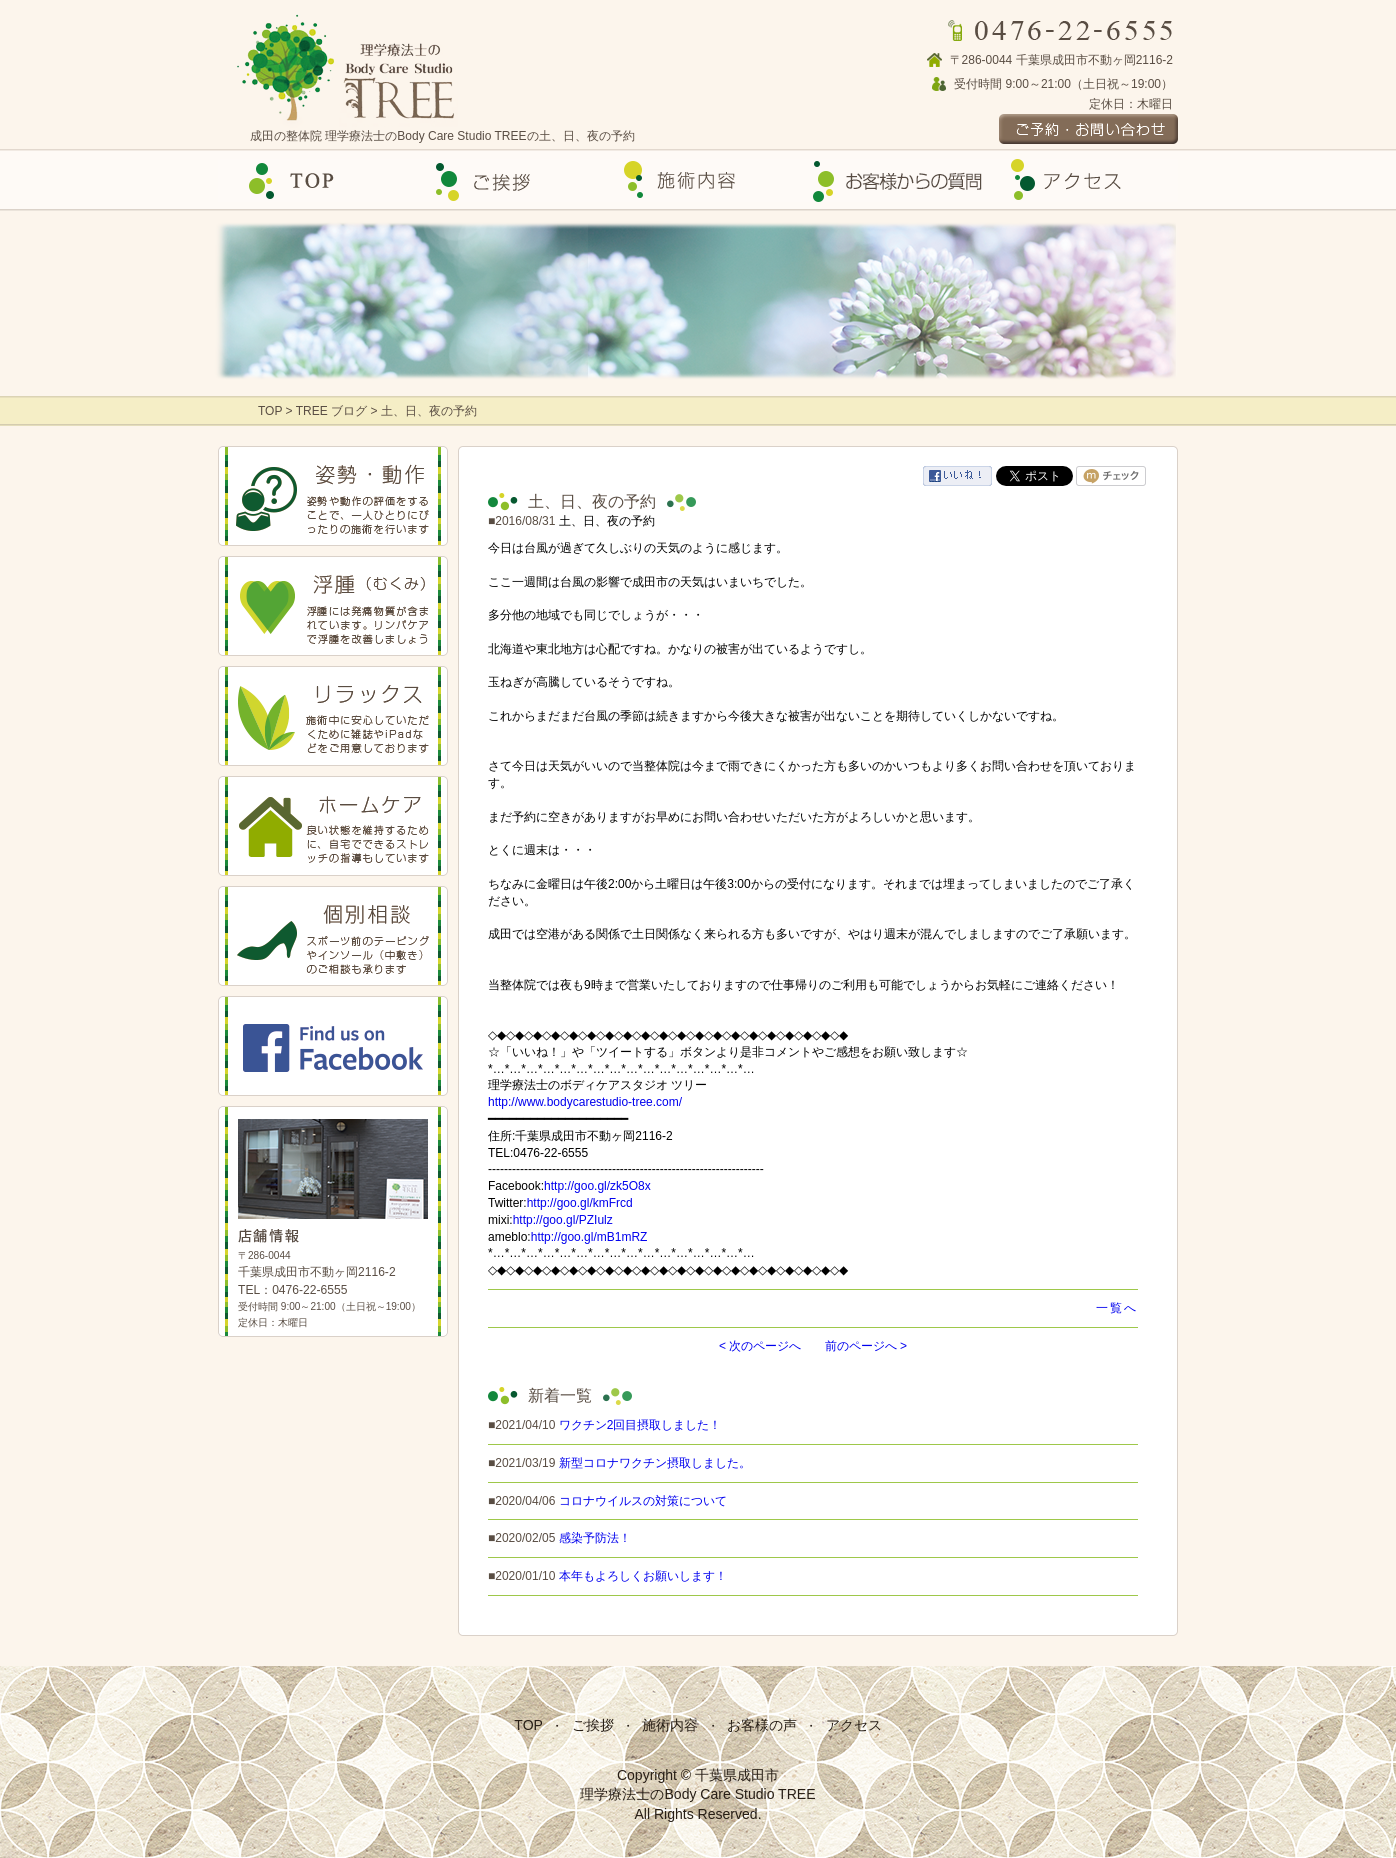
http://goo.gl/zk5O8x (597, 1186)
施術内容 (670, 1725)
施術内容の (698, 180)
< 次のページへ (760, 1346)
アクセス (1082, 180)
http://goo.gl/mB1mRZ (589, 1237)
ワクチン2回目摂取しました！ (640, 1425)
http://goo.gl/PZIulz (563, 1220)
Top (314, 180)
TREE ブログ (331, 411)
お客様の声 (890, 180)
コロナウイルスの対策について (643, 1501)
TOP (272, 411)
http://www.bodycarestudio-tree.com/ (585, 1102)
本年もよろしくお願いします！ (643, 1576)
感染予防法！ (595, 1538)
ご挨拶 (506, 180)
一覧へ (1117, 1308)
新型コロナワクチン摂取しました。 (655, 1463)
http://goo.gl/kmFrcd (580, 1203)
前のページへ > (866, 1346)
